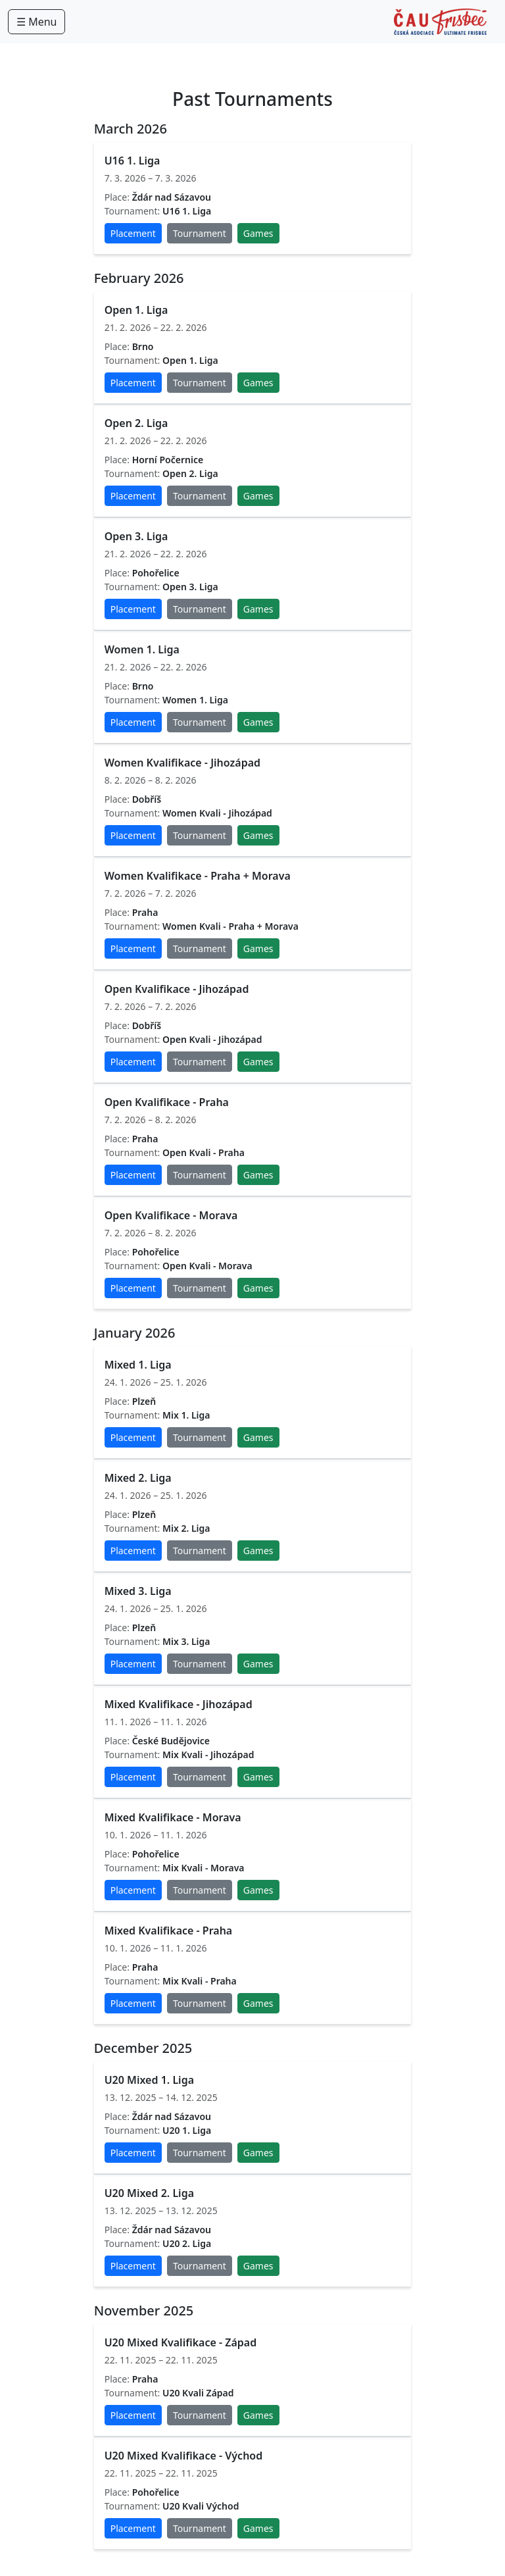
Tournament (199, 233)
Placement (133, 233)
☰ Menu (36, 21)
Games (258, 233)
